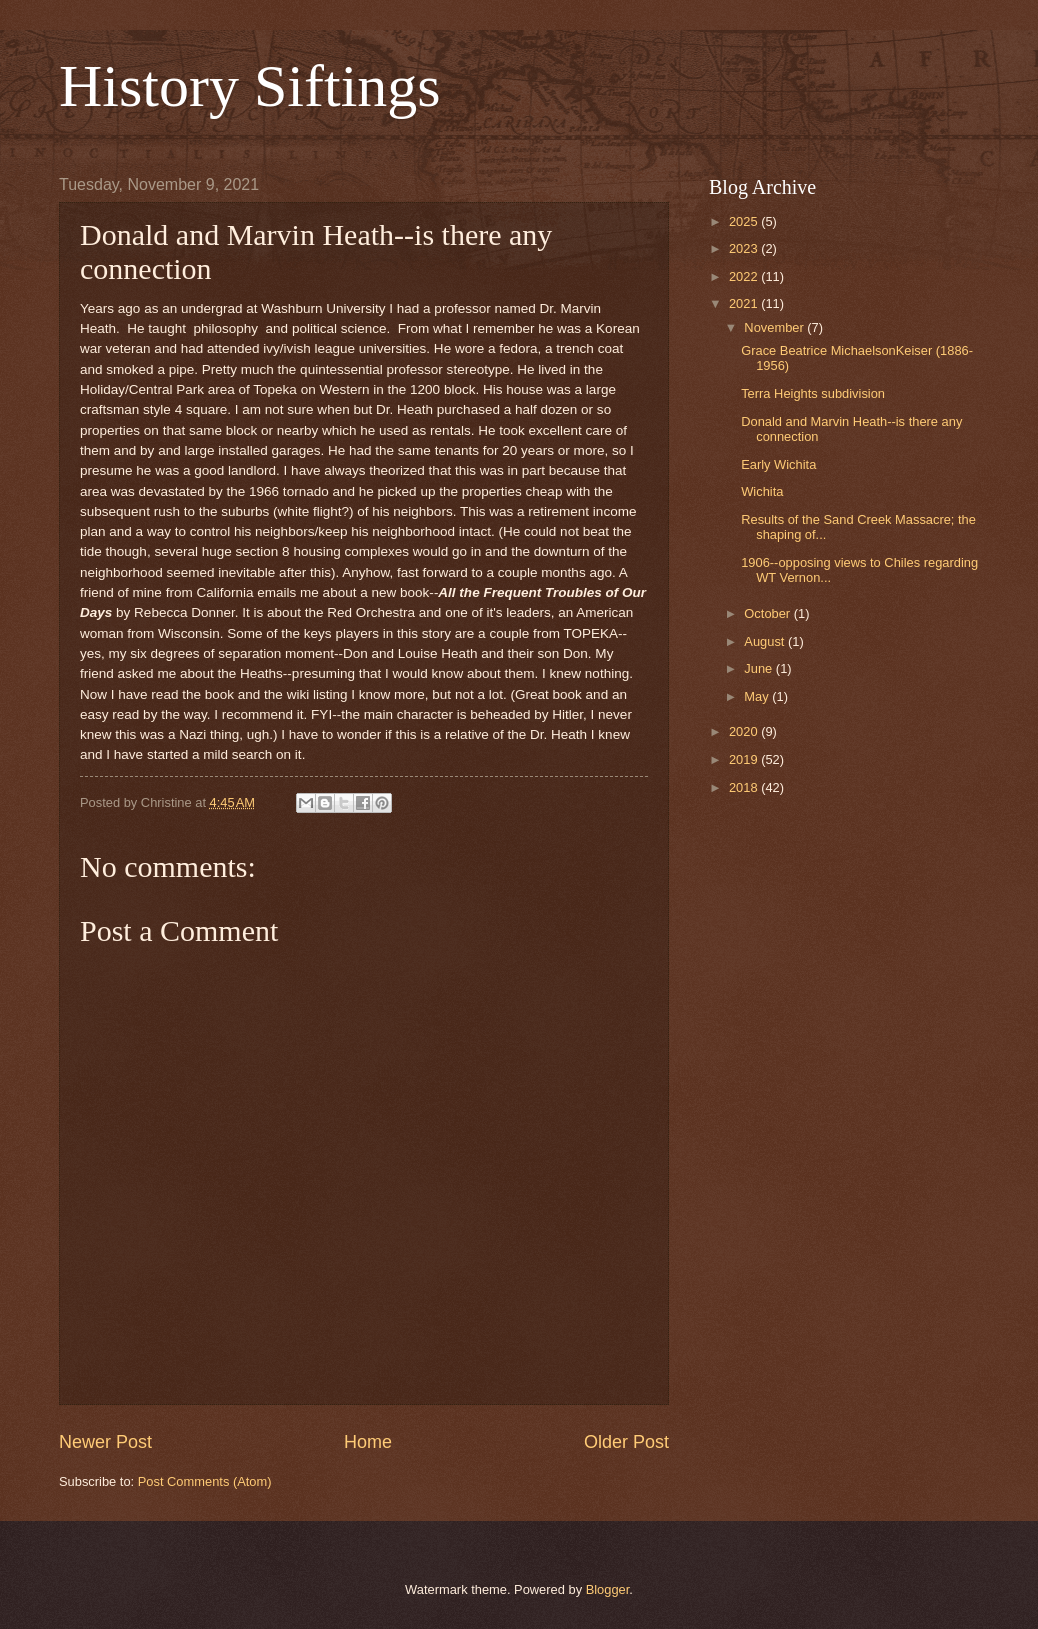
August (766, 641)
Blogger (608, 1589)
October (768, 613)
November (775, 327)
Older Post (626, 1442)
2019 (745, 759)
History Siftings (250, 86)
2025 (745, 221)
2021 (745, 303)
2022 (745, 276)
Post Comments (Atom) (205, 1481)
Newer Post (105, 1442)
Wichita (762, 491)
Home (368, 1442)
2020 (745, 731)
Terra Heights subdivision (813, 393)
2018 (745, 787)
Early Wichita (778, 464)
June (760, 668)
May (758, 696)
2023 (745, 248)
